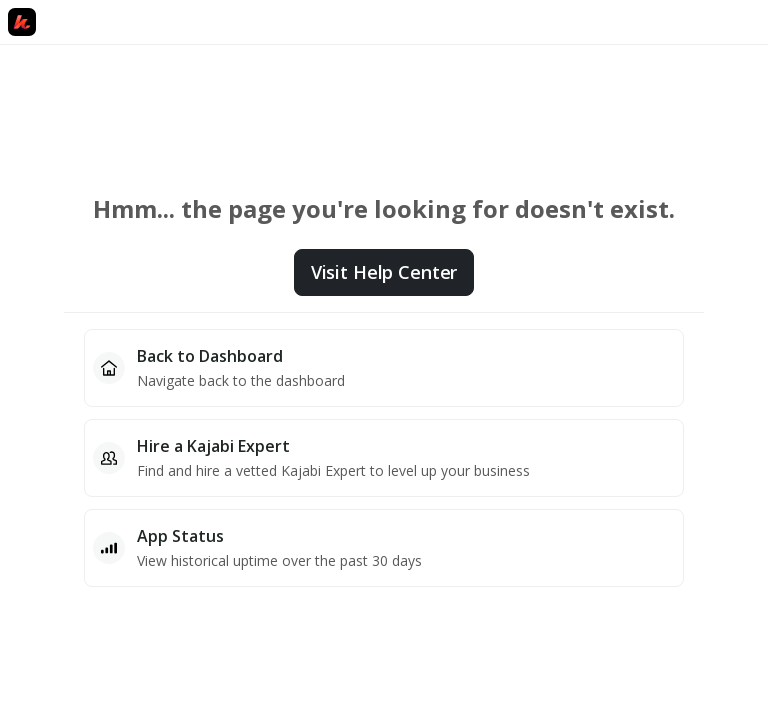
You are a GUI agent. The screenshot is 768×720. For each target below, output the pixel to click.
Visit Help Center (384, 272)
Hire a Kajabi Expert (213, 446)
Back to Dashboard (210, 356)
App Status (180, 536)
